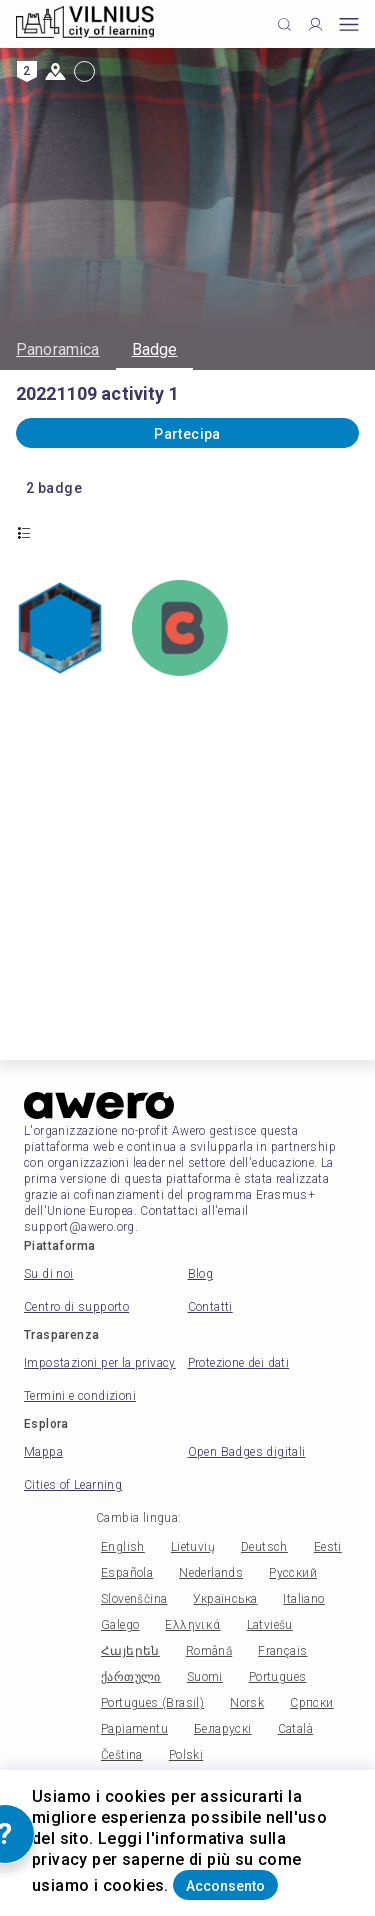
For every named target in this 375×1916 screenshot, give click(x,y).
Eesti (328, 1547)
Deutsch (264, 1547)
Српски (311, 1703)
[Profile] (315, 24)
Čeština (122, 1755)
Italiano (303, 1599)
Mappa (43, 1452)
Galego (120, 1625)
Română (209, 1651)
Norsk (247, 1703)
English (123, 1547)
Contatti (210, 1307)
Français (282, 1651)
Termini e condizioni (80, 1396)
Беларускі (223, 1729)
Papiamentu (134, 1729)
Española (127, 1573)
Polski (186, 1755)
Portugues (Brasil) (152, 1703)
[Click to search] (284, 24)
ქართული (131, 1677)
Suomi (205, 1677)
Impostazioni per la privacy (100, 1363)
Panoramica (58, 349)
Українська (225, 1599)
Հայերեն (130, 1651)
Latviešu (270, 1625)
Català (295, 1729)
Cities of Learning (73, 1485)
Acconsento (225, 1886)
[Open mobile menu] (349, 24)
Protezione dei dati (239, 1363)
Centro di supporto (76, 1307)
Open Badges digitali (247, 1452)
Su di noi (49, 1274)
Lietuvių (193, 1547)
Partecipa (187, 434)
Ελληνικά (192, 1625)
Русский (293, 1573)
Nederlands (211, 1573)
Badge (155, 349)
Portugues (278, 1677)
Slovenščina (134, 1599)
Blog (201, 1274)
